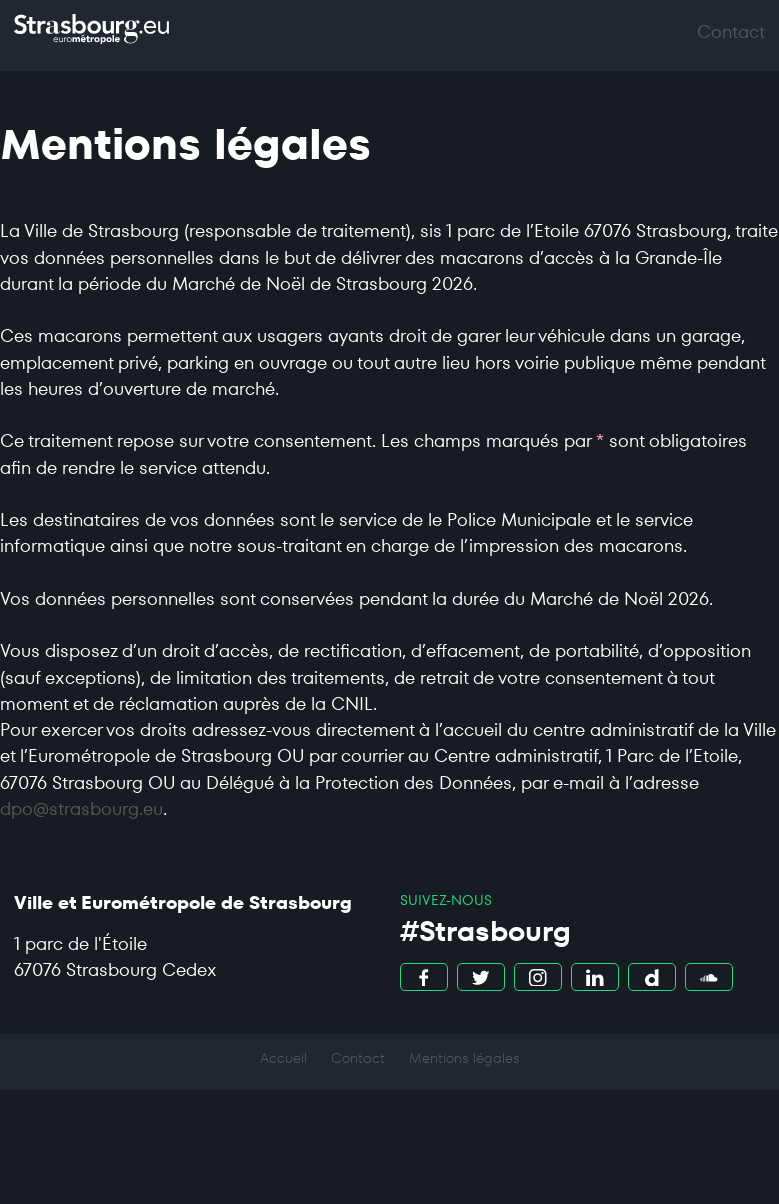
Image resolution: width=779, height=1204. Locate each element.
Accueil (283, 1058)
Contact (358, 1058)
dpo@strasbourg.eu (81, 809)
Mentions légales (464, 1058)
